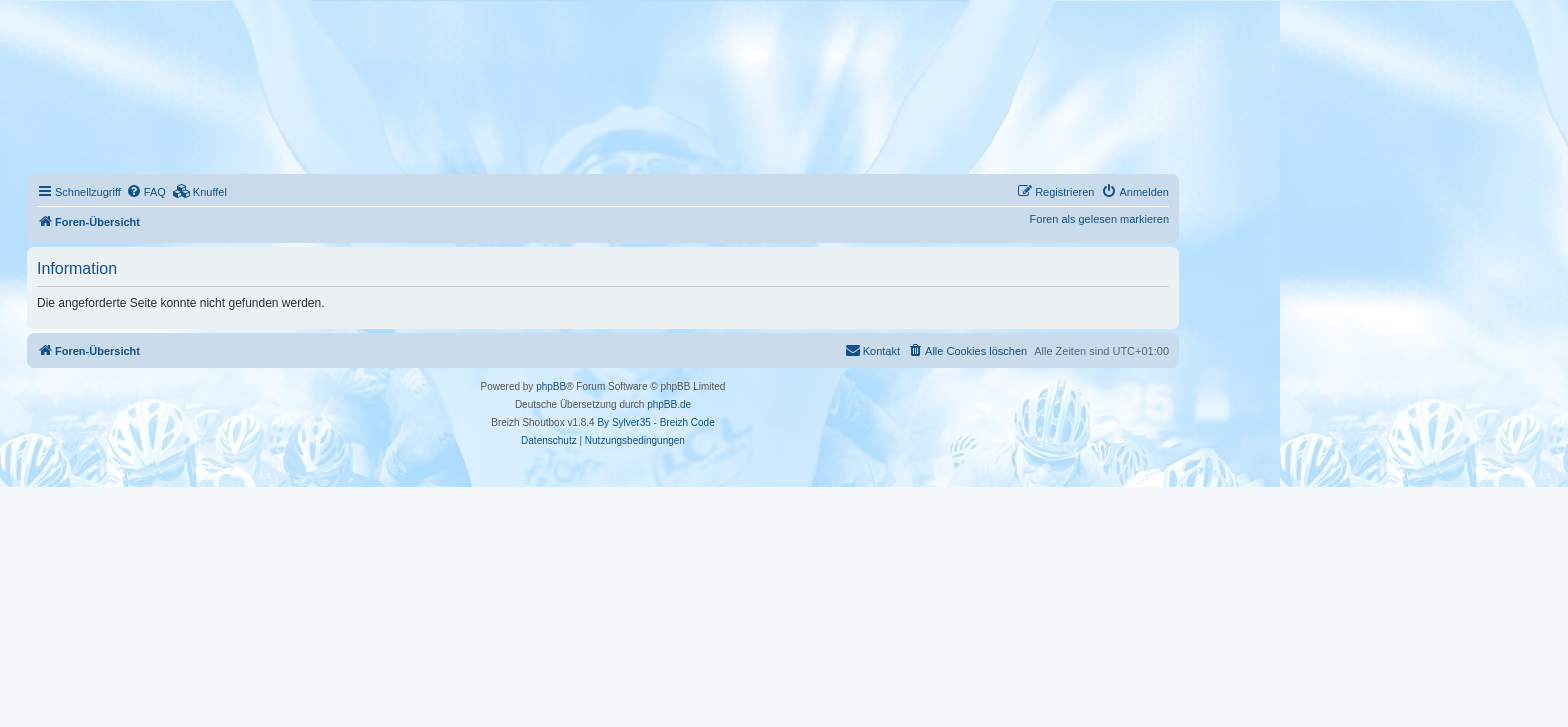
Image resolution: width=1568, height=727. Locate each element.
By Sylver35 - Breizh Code (655, 422)
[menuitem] (146, 192)
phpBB (551, 386)
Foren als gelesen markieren (1099, 219)
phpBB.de (669, 404)
